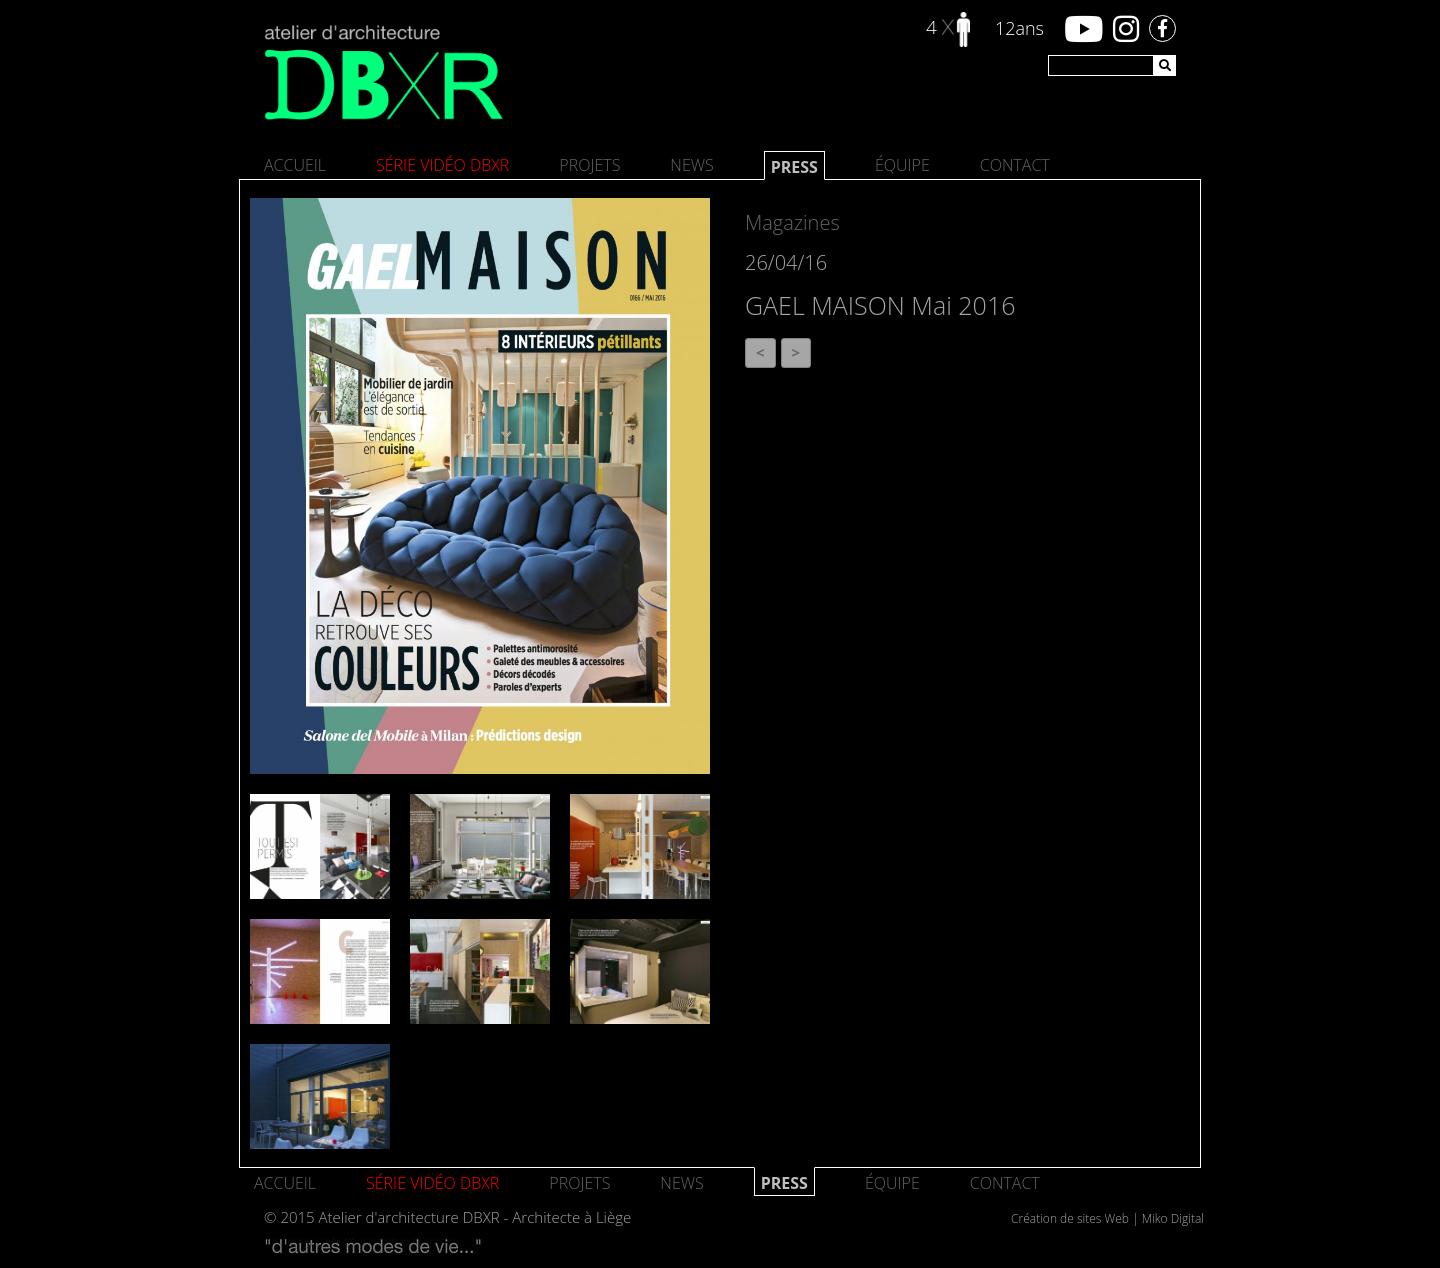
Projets (589, 165)
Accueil (295, 165)
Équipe (902, 165)
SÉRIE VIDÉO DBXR (442, 165)
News (691, 165)
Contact (1015, 165)
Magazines (792, 222)
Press (794, 167)
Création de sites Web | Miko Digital (1107, 1218)
